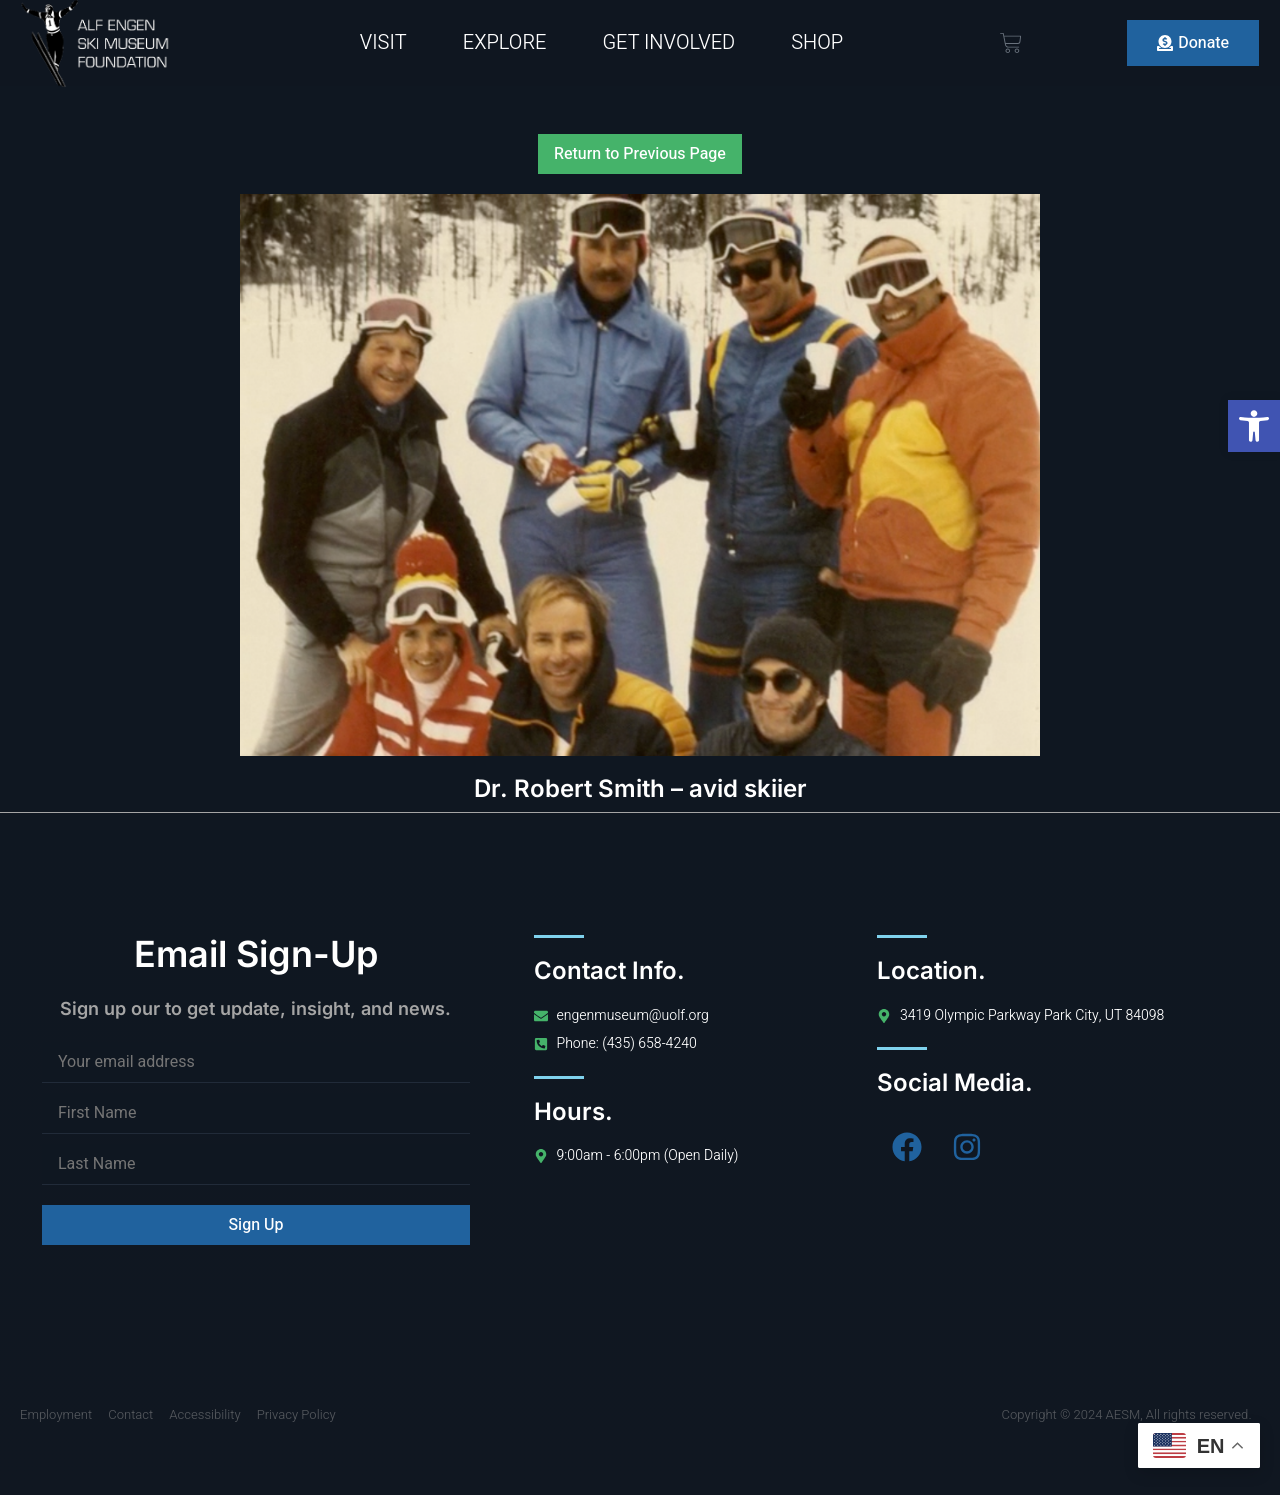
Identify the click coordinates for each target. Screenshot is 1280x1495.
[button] (1254, 426)
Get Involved (668, 42)
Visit (383, 42)
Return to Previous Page (640, 154)
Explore (505, 42)
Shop (817, 42)
